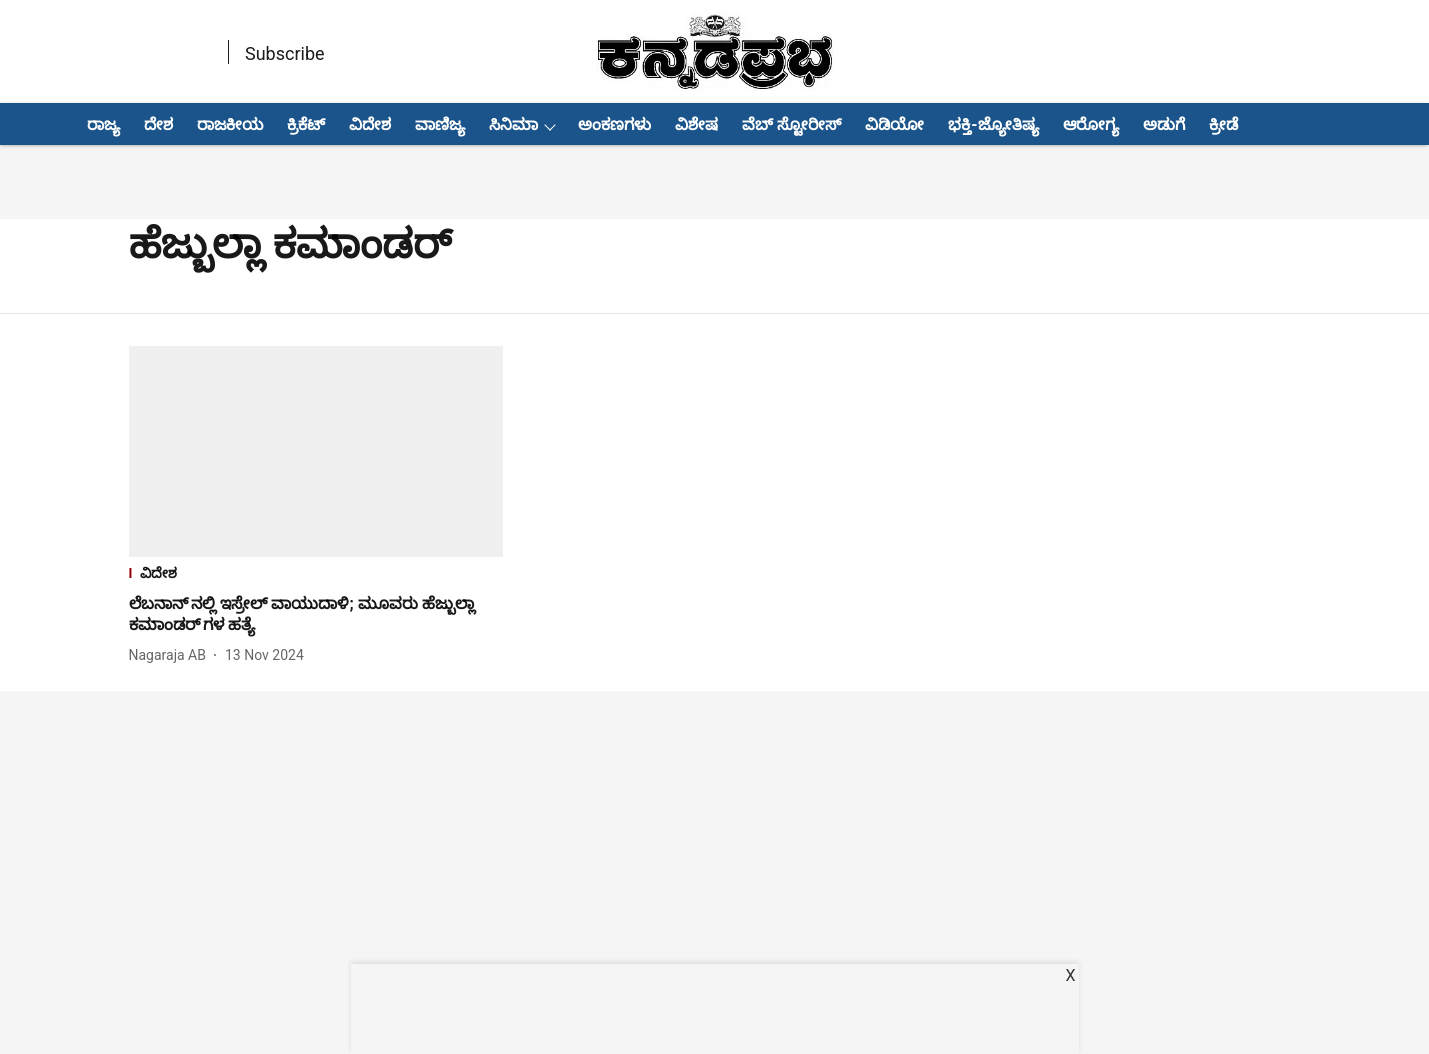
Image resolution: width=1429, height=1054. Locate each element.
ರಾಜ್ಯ (103, 124)
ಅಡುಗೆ (1164, 124)
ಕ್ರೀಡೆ (1223, 124)
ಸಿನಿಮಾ (513, 124)
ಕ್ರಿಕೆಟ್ (306, 124)
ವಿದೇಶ (370, 124)
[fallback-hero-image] (316, 451)
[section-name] (316, 575)
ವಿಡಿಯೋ (894, 124)
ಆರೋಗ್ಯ (1091, 124)
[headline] (316, 615)
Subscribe (285, 53)
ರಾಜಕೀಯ (230, 124)
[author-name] (171, 655)
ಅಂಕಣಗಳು (614, 124)
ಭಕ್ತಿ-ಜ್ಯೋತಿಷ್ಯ (993, 124)
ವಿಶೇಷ (696, 124)
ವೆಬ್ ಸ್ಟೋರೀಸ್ (791, 124)
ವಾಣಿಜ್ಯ (440, 124)
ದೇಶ (158, 124)
